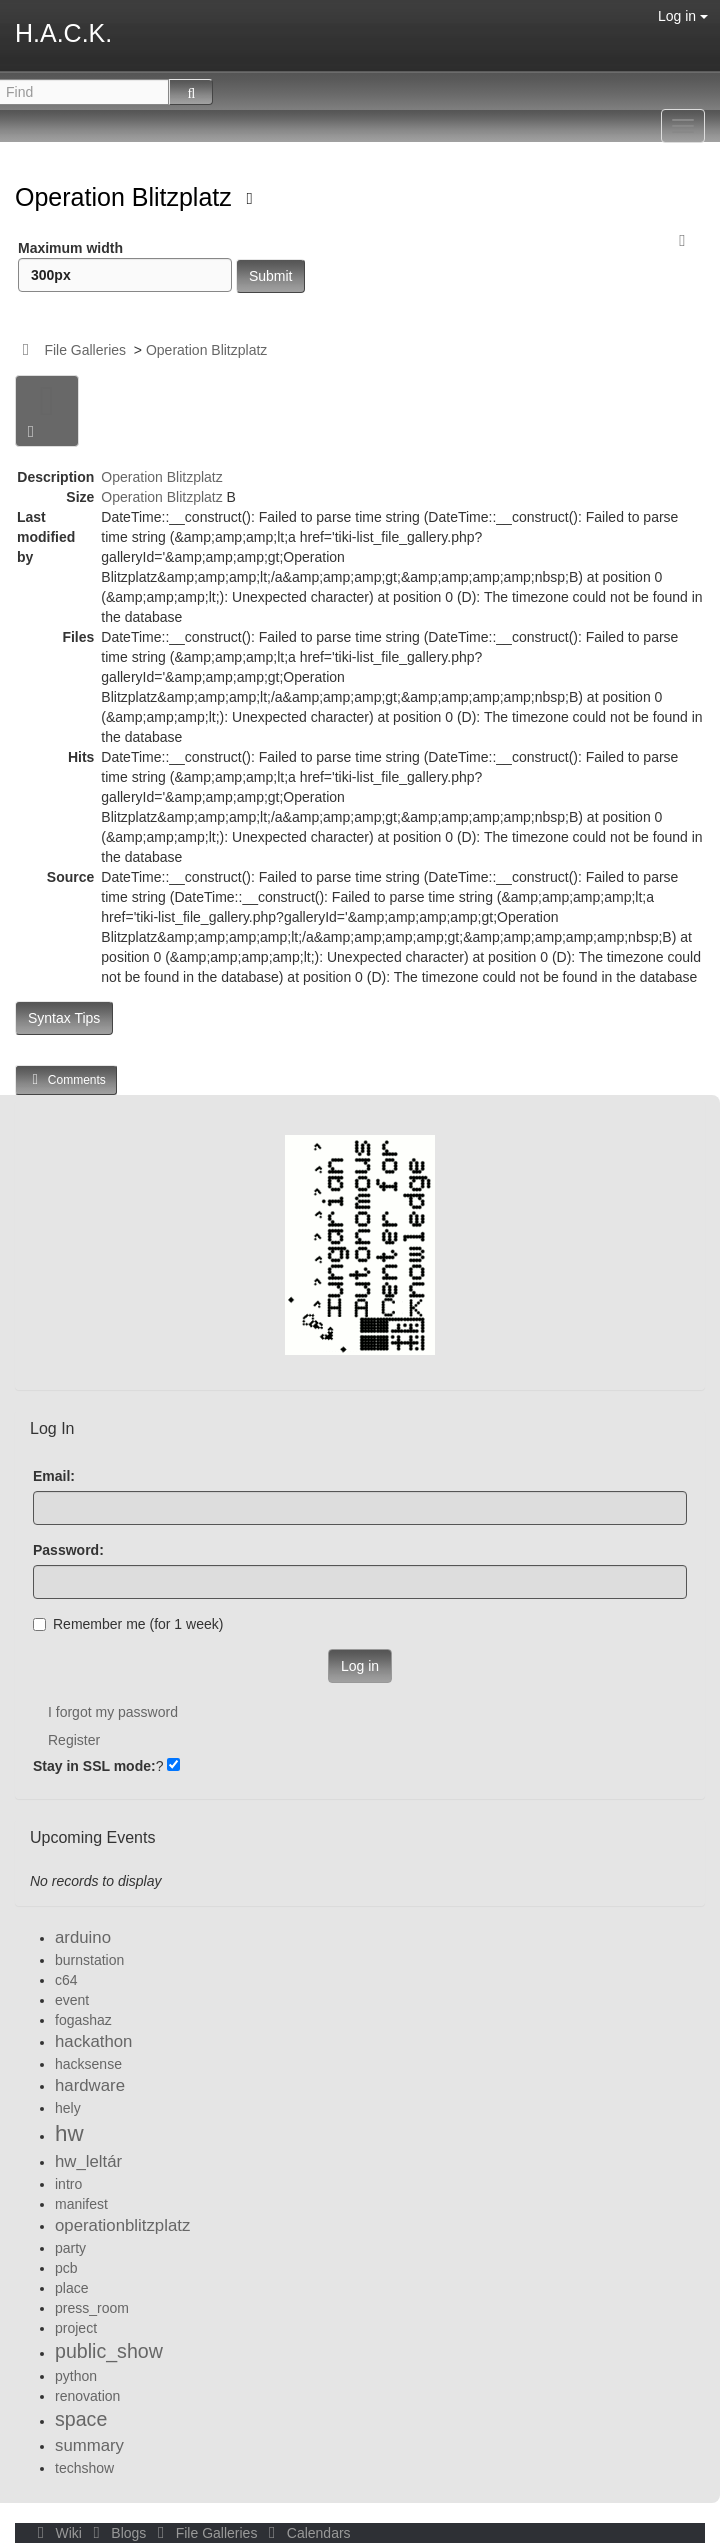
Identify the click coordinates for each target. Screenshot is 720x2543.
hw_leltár (88, 2161)
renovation (87, 2396)
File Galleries (85, 350)
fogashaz (83, 2020)
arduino (83, 1937)
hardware (90, 2085)
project (76, 2328)
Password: (68, 1550)
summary (89, 2445)
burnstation (89, 1960)
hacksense (88, 2064)
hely (68, 2108)
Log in (683, 16)
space (81, 2419)
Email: (54, 1476)
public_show (109, 2351)
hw (69, 2133)
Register (74, 1740)
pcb (66, 2268)
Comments (66, 1079)
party (70, 2248)
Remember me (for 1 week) (128, 1624)
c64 (66, 1980)
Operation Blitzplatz (127, 197)
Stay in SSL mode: (94, 1766)
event (72, 2000)
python (76, 2376)
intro (68, 2184)
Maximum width (125, 266)
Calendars (305, 2533)
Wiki (58, 2533)
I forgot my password (113, 1712)
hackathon (93, 2041)
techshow (84, 2468)
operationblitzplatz (122, 2225)
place (71, 2288)
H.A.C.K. (63, 33)
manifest (81, 2204)
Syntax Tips (64, 1018)
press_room (92, 2308)
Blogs (118, 2533)
